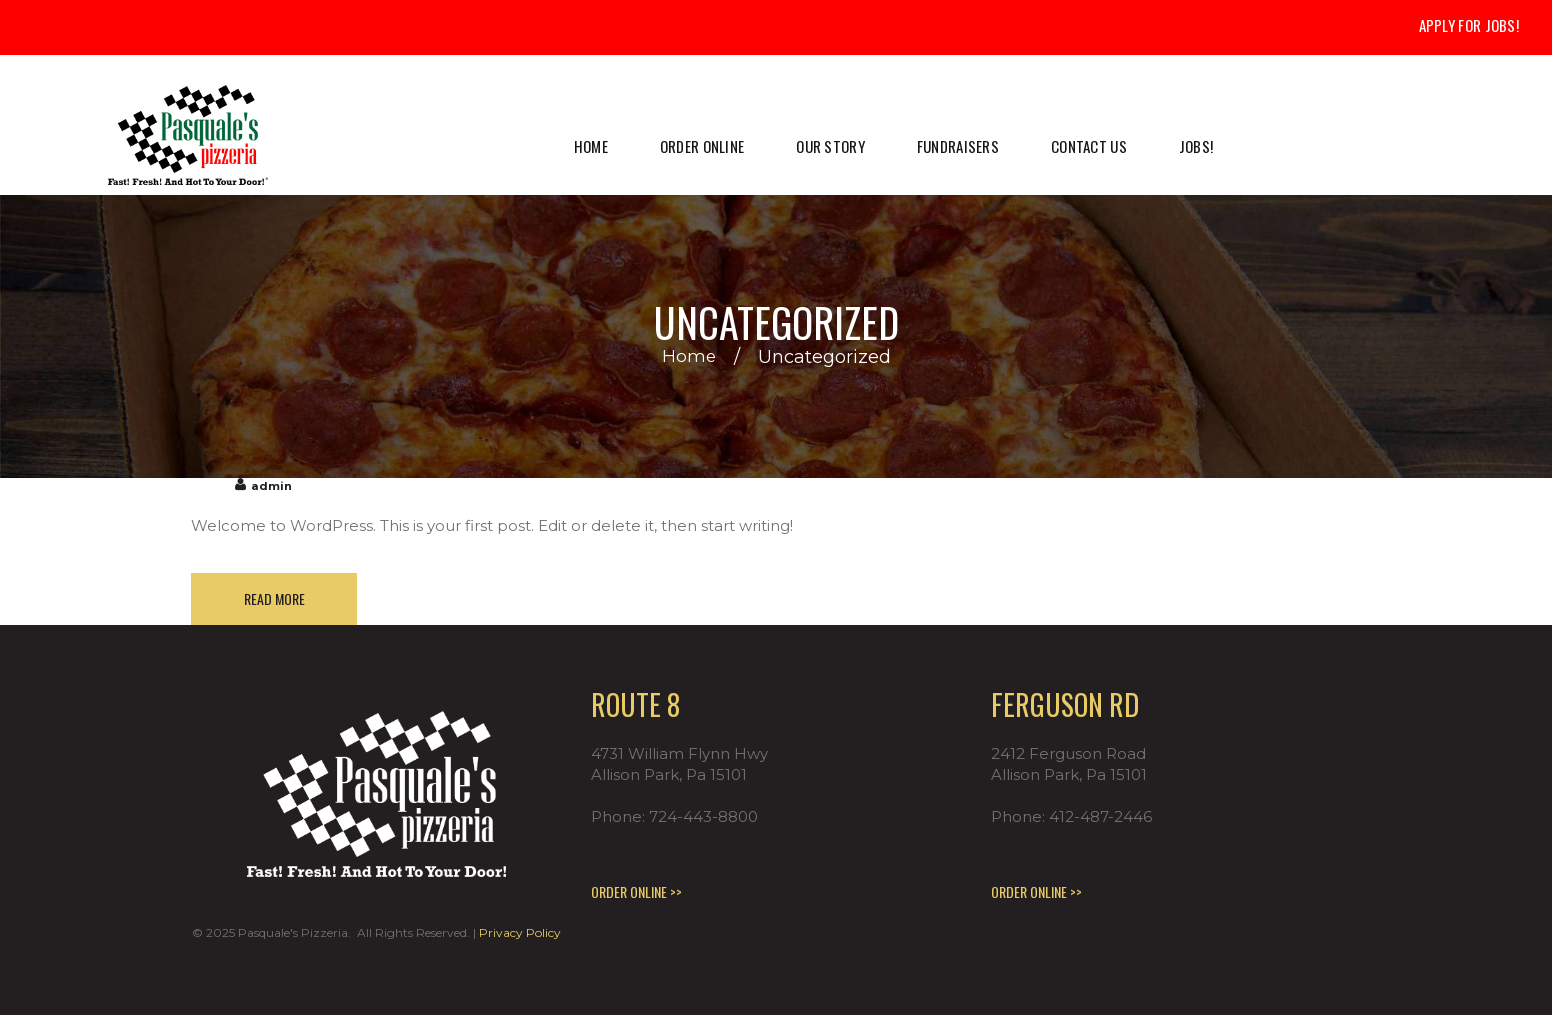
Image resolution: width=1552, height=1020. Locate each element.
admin (272, 485)
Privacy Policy (520, 937)
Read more (279, 601)
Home (688, 357)
